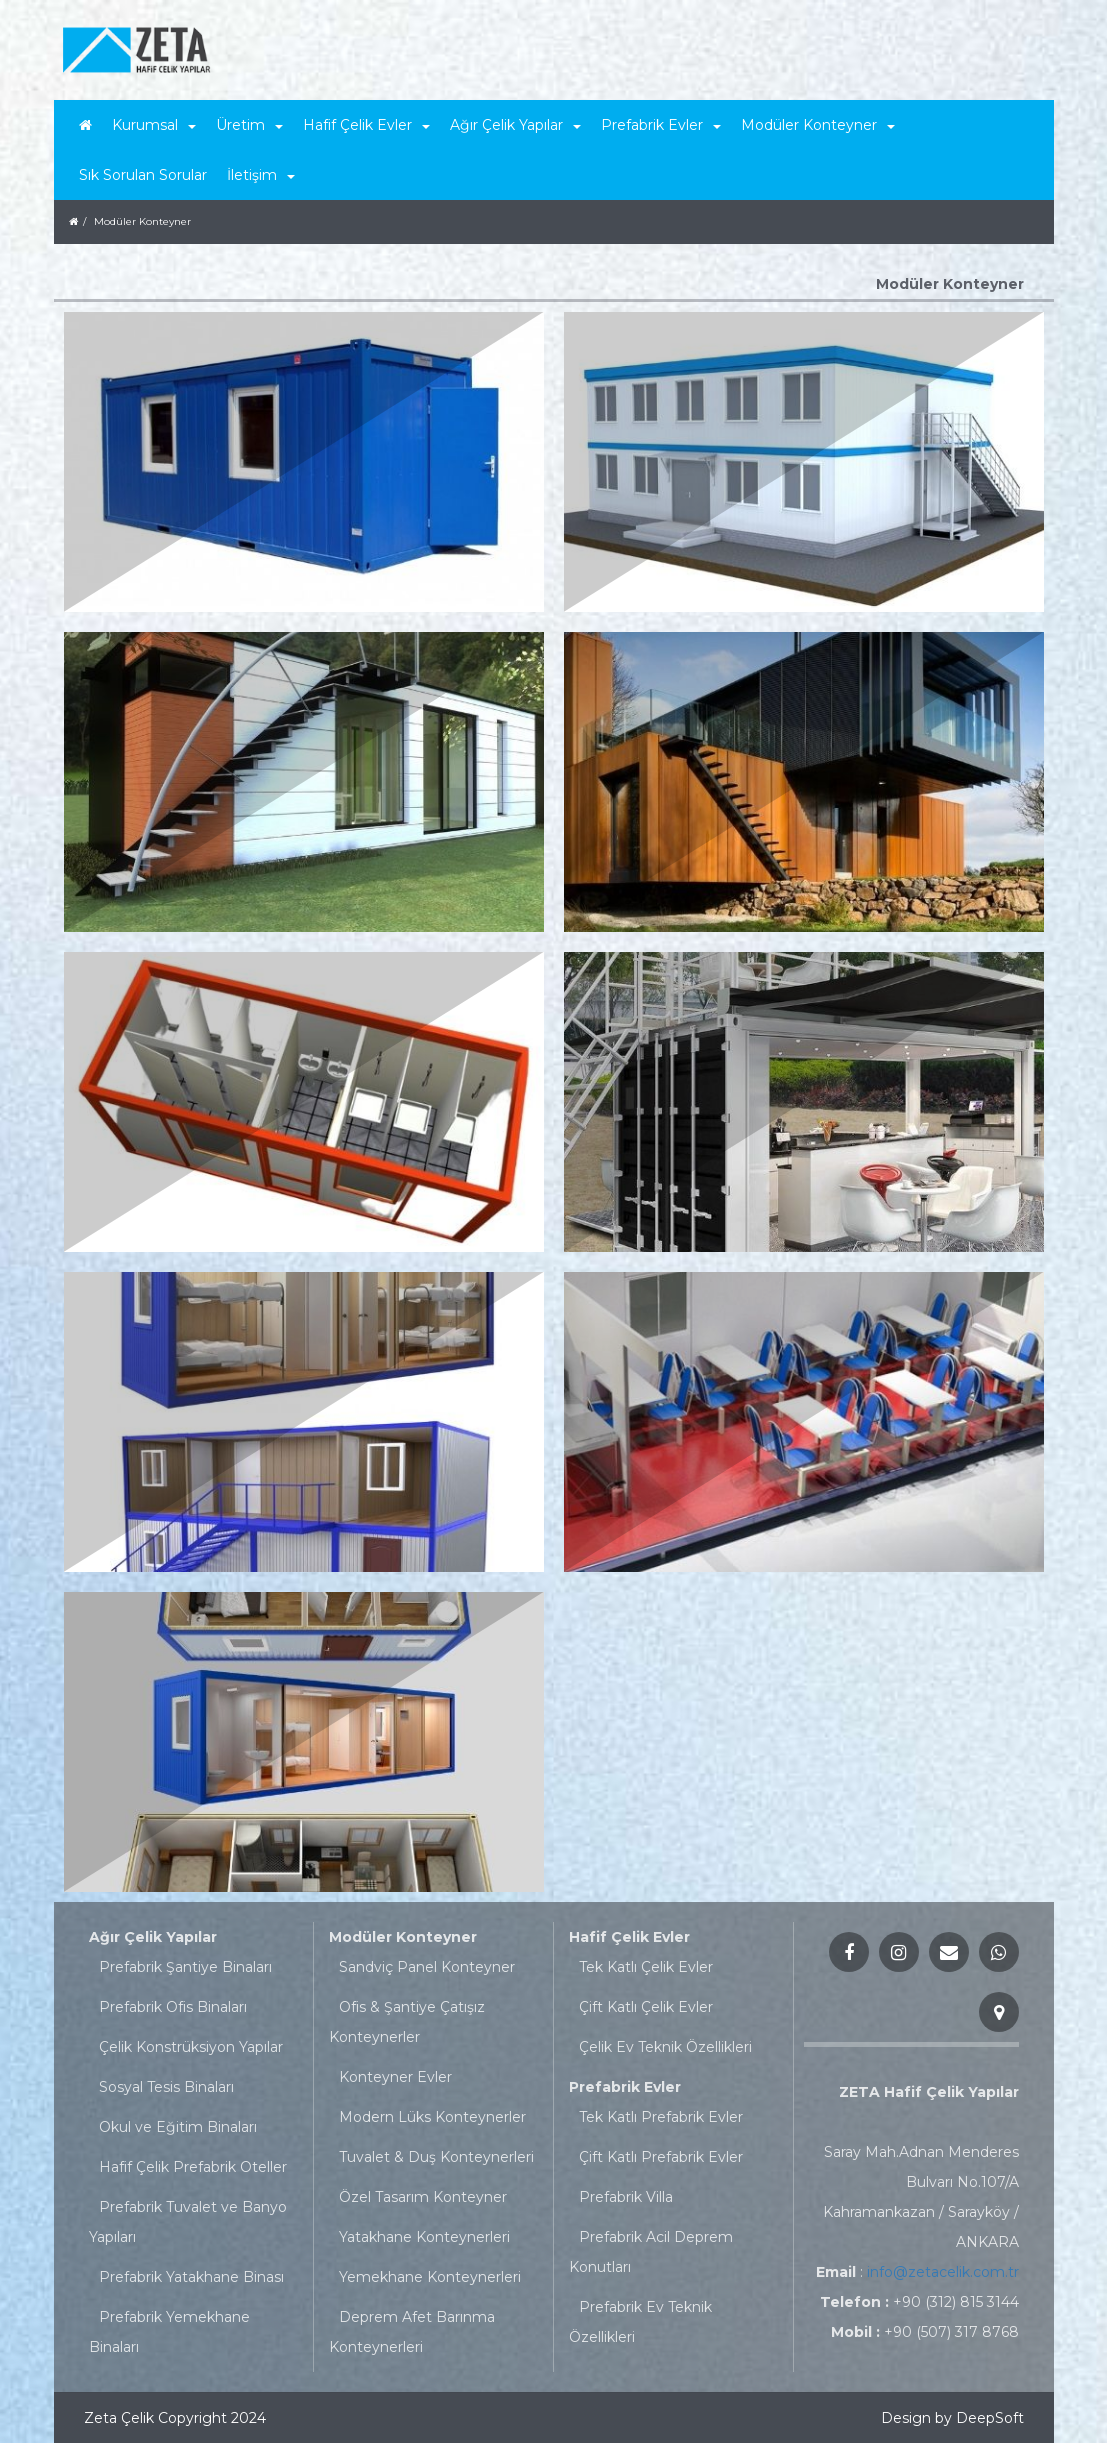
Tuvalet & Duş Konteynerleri (436, 2157)
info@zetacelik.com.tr (943, 2272)
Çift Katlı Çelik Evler (646, 2007)
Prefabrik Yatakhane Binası (191, 2277)
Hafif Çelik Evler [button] (366, 125)
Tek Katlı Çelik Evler (646, 1967)
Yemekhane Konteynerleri (430, 2277)
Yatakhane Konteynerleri (424, 2237)
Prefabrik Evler (625, 2087)
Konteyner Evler (395, 2077)
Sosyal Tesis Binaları (166, 2087)
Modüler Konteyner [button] (818, 125)
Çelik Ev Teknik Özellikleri (665, 2047)
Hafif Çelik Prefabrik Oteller (193, 2167)
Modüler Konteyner (403, 1937)
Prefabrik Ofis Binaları (173, 2007)
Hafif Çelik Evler (629, 1937)
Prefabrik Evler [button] (661, 125)
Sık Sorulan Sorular (143, 175)
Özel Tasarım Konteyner (423, 2197)
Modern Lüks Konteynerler (432, 2117)
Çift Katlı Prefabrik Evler (661, 2157)
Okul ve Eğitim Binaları (178, 2127)
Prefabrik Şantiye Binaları (185, 1967)
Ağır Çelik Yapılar (153, 1937)
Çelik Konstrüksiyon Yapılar (191, 2047)
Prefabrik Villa (626, 2197)
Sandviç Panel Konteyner (427, 1967)
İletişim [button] (261, 175)
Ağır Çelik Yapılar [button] (515, 125)
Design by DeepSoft (952, 2418)
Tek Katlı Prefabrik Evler (661, 2117)
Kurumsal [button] (154, 125)
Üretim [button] (249, 125)
